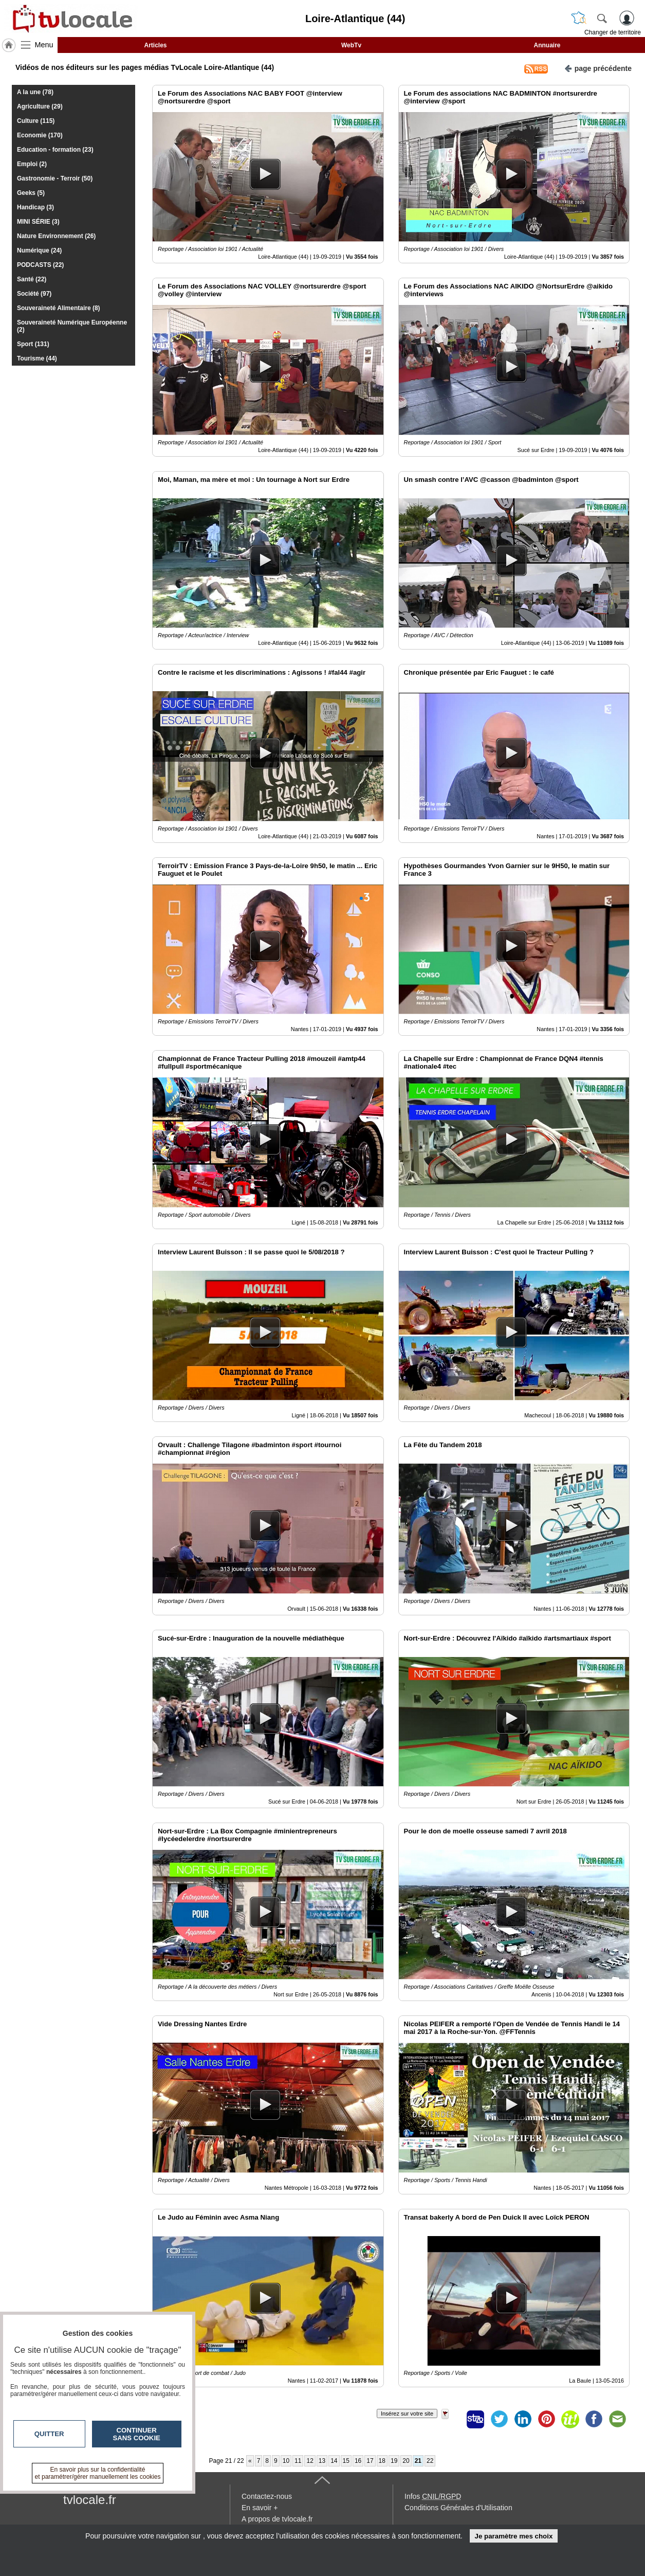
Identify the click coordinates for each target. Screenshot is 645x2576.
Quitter (49, 2434)
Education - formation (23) (55, 149)
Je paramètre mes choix (513, 2536)
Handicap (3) (35, 207)
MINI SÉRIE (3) (38, 221)
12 (309, 2460)
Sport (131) (33, 344)
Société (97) (34, 293)
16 (358, 2460)
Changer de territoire (612, 32)
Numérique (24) (39, 250)
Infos (432, 2496)
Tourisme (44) (37, 358)
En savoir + (260, 2507)
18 (382, 2460)
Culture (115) (35, 120)
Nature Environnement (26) (56, 236)
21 (418, 2460)
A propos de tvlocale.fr (277, 2519)
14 (333, 2460)
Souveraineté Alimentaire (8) (58, 308)
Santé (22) (31, 279)
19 (394, 2460)
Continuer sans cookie (136, 2434)
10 (286, 2460)
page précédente (598, 68)
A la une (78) (35, 92)
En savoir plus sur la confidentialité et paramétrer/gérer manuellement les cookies (98, 2473)
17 (369, 2460)
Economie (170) (40, 135)
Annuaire (546, 45)
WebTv (351, 45)
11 (297, 2460)
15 (346, 2460)
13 (322, 2460)
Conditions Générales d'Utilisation (458, 2507)
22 (430, 2460)
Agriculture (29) (40, 106)
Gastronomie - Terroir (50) (55, 178)
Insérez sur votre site (407, 2413)
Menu (44, 45)
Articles (155, 45)
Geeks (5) (31, 192)
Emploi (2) (32, 164)
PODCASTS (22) (40, 264)
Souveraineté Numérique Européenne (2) (72, 326)
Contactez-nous (267, 2496)
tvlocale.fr (89, 2500)
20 (405, 2460)
